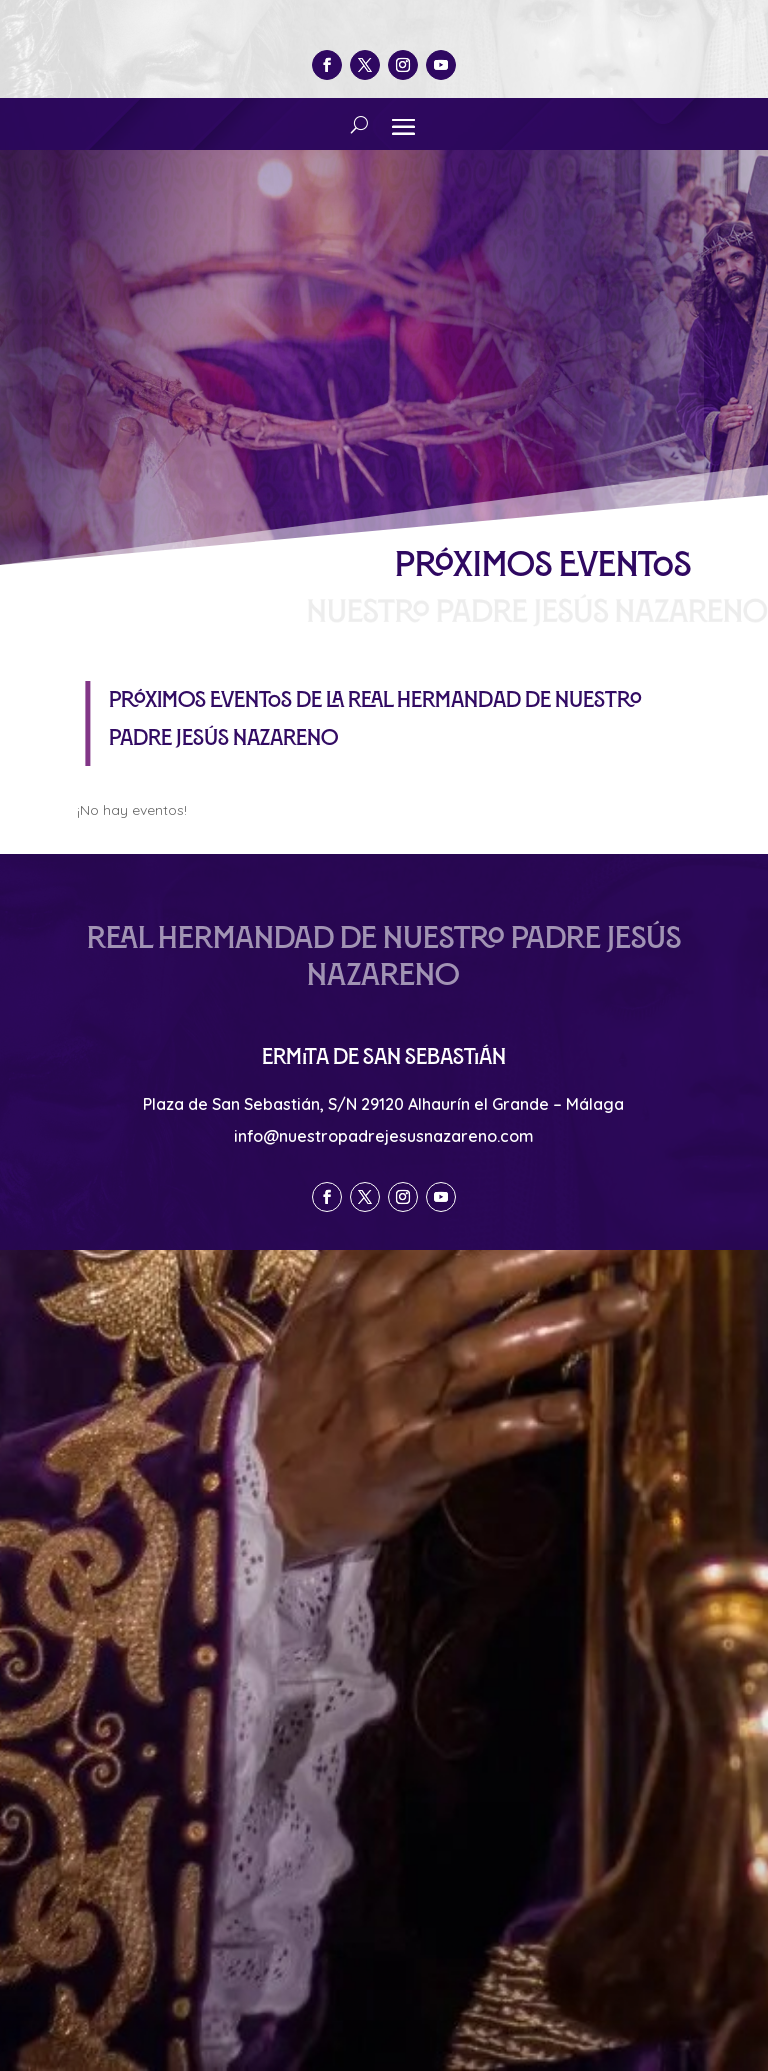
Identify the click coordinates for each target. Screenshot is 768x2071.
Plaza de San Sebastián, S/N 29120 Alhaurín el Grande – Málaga (383, 1104)
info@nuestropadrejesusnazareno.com (384, 1136)
